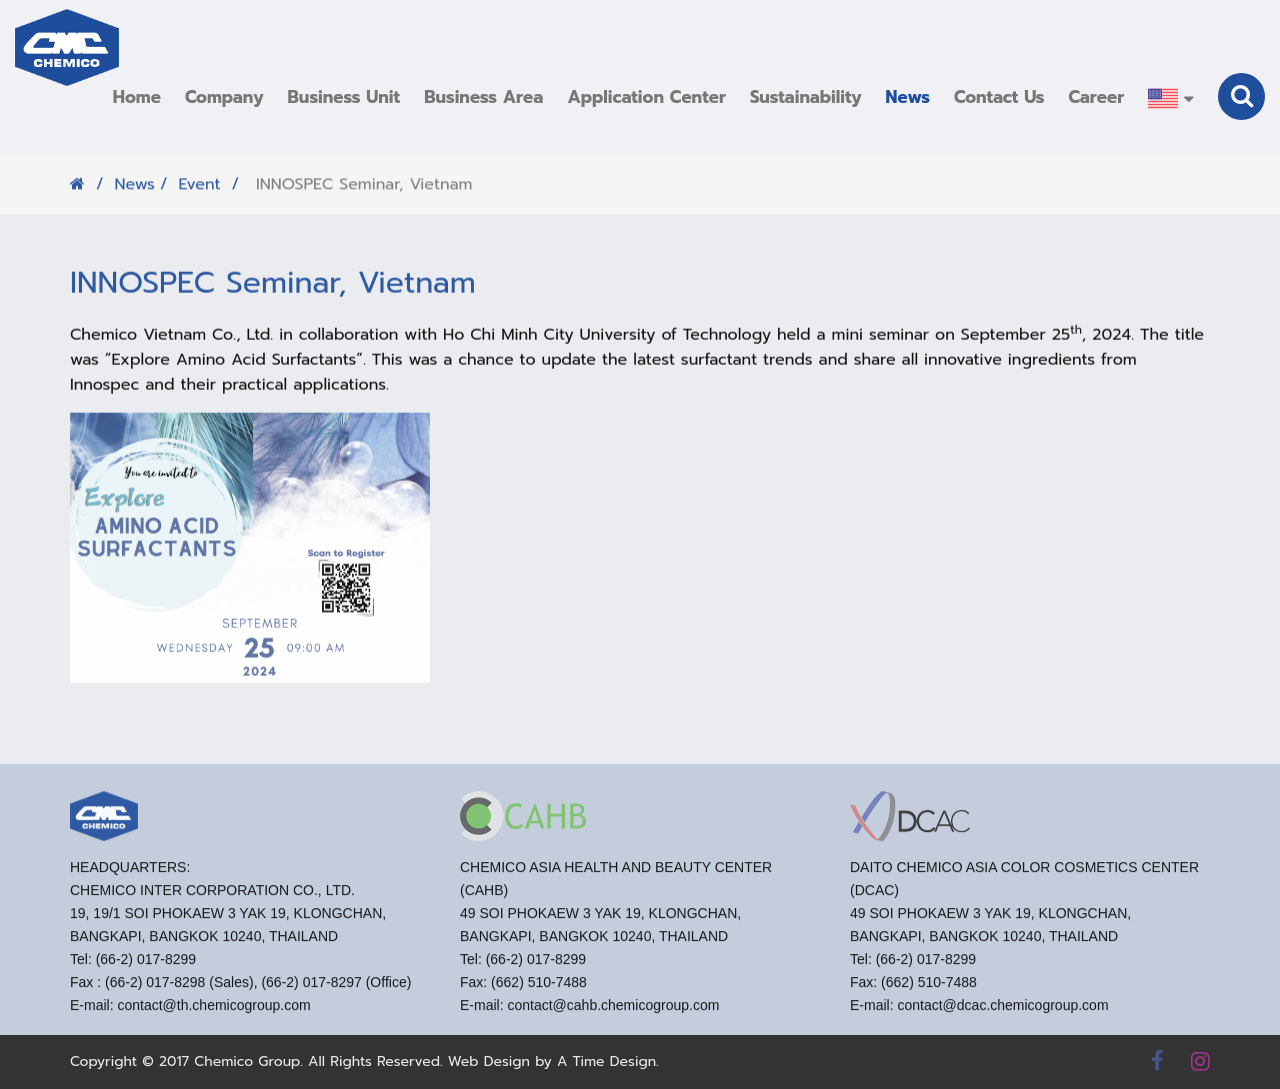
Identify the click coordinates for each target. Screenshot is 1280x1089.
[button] (224, 97)
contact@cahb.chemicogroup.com (613, 1013)
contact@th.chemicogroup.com (213, 1013)
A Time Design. (608, 1061)
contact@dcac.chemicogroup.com (1002, 1013)
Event (199, 191)
